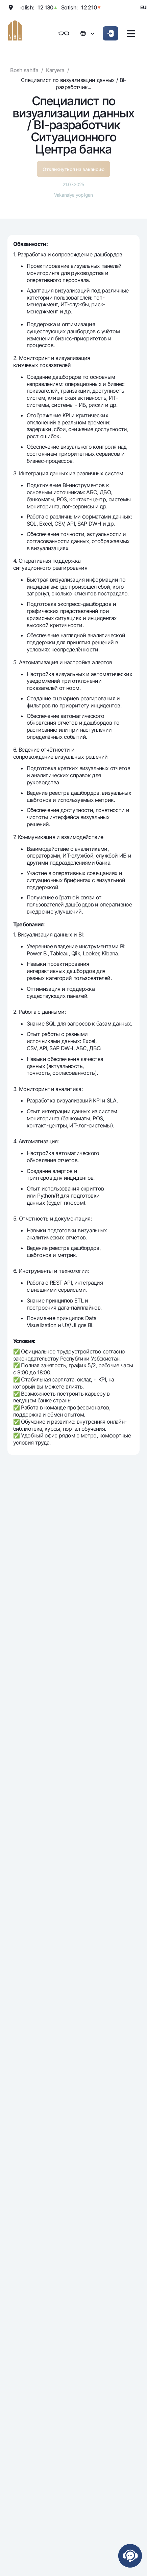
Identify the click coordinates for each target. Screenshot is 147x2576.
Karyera (55, 70)
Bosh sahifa (24, 70)
